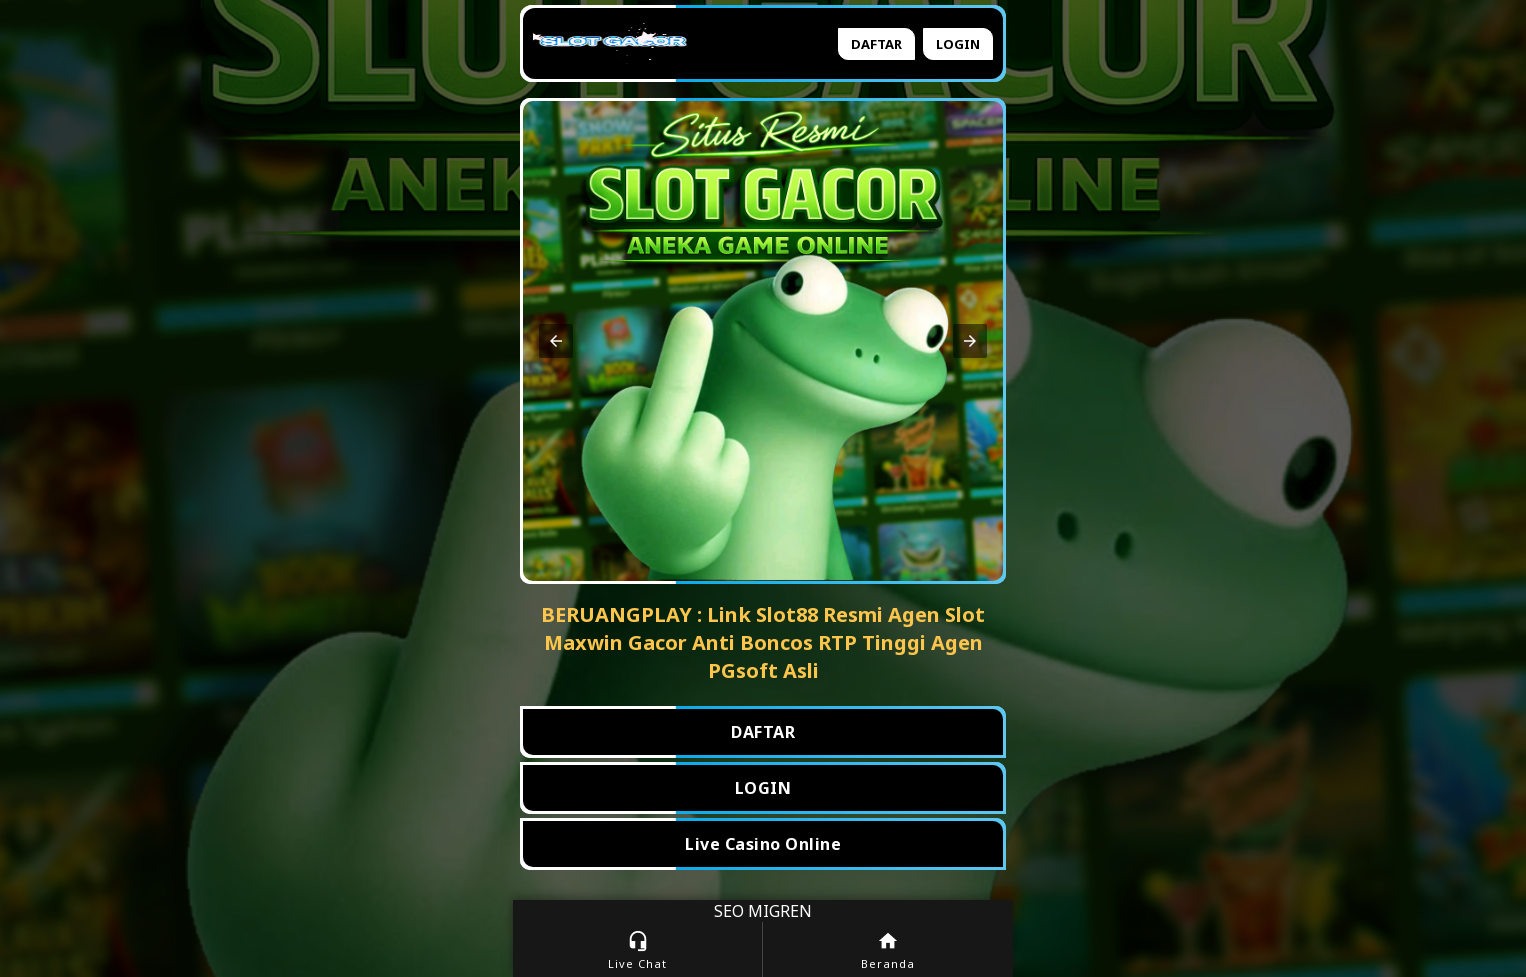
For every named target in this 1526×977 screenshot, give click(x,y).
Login (958, 44)
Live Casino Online (763, 844)
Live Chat (637, 950)
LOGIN (763, 788)
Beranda (888, 950)
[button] (556, 341)
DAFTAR (763, 732)
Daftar (876, 44)
